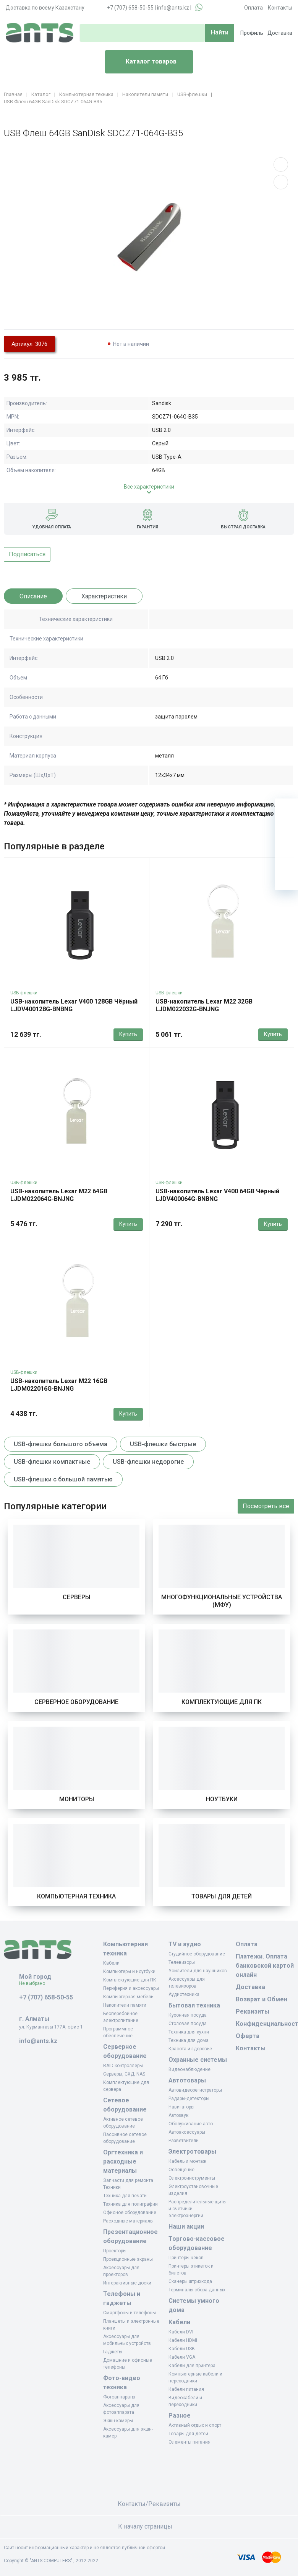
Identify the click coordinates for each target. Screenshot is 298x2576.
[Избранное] (286, 832)
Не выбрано (35, 1983)
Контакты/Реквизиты (149, 2504)
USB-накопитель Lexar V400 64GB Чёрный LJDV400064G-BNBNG (217, 1195)
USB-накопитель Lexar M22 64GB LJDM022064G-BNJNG (58, 1195)
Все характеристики (149, 487)
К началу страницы (149, 2526)
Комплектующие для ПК (221, 1702)
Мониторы (76, 1799)
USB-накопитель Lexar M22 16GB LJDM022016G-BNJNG (58, 1384)
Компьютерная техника (76, 1896)
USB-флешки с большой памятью (63, 1479)
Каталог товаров (144, 62)
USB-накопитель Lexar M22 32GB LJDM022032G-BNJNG (204, 1005)
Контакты (280, 8)
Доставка (279, 33)
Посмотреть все (266, 1506)
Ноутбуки (222, 1799)
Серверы (76, 1597)
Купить (128, 1034)
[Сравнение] (286, 855)
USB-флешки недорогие (148, 1461)
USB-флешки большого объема (60, 1444)
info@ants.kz (173, 8)
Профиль (251, 33)
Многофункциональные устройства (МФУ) (221, 1601)
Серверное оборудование (76, 1702)
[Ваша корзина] (286, 809)
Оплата (253, 8)
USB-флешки (23, 993)
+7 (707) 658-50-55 (130, 8)
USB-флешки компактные (52, 1461)
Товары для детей (221, 1896)
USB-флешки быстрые (163, 1444)
